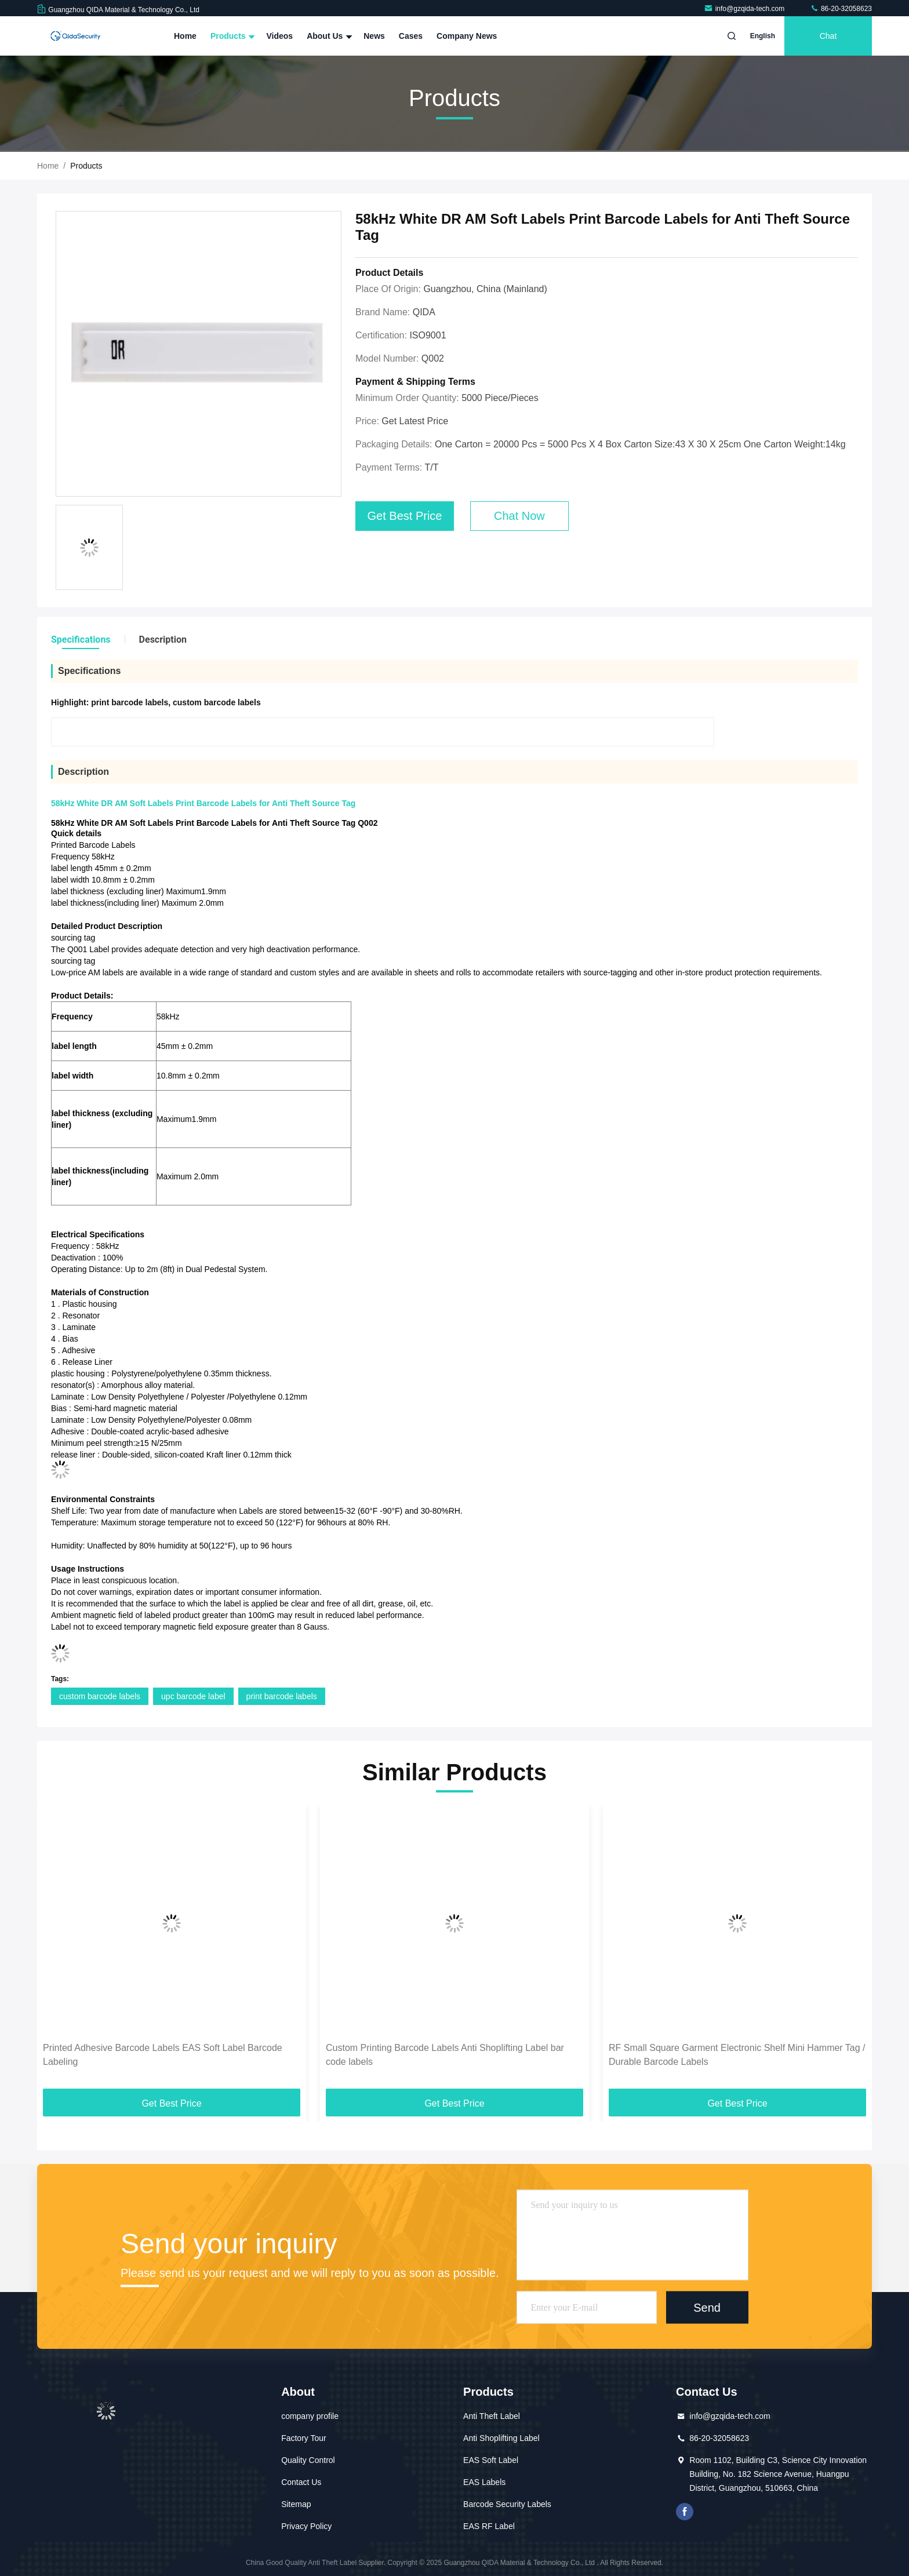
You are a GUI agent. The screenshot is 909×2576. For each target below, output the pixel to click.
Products (231, 36)
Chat (828, 36)
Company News (467, 36)
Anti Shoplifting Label (501, 2438)
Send (707, 2307)
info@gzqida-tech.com (745, 9)
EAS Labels (484, 2482)
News (374, 36)
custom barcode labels (99, 1696)
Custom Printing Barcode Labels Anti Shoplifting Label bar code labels (445, 2055)
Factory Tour (303, 2438)
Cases (411, 36)
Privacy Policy (306, 2526)
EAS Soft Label (490, 2460)
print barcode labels (281, 1696)
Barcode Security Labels (507, 2504)
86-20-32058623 (841, 9)
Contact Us (301, 2482)
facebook (684, 2511)
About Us (328, 36)
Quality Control (308, 2460)
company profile (310, 2416)
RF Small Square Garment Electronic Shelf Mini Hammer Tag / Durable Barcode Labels (737, 2055)
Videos (279, 36)
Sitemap (296, 2504)
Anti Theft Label (491, 2416)
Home (185, 36)
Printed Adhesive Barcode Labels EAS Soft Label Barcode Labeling (162, 2055)
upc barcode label (193, 1696)
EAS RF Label (489, 2526)
